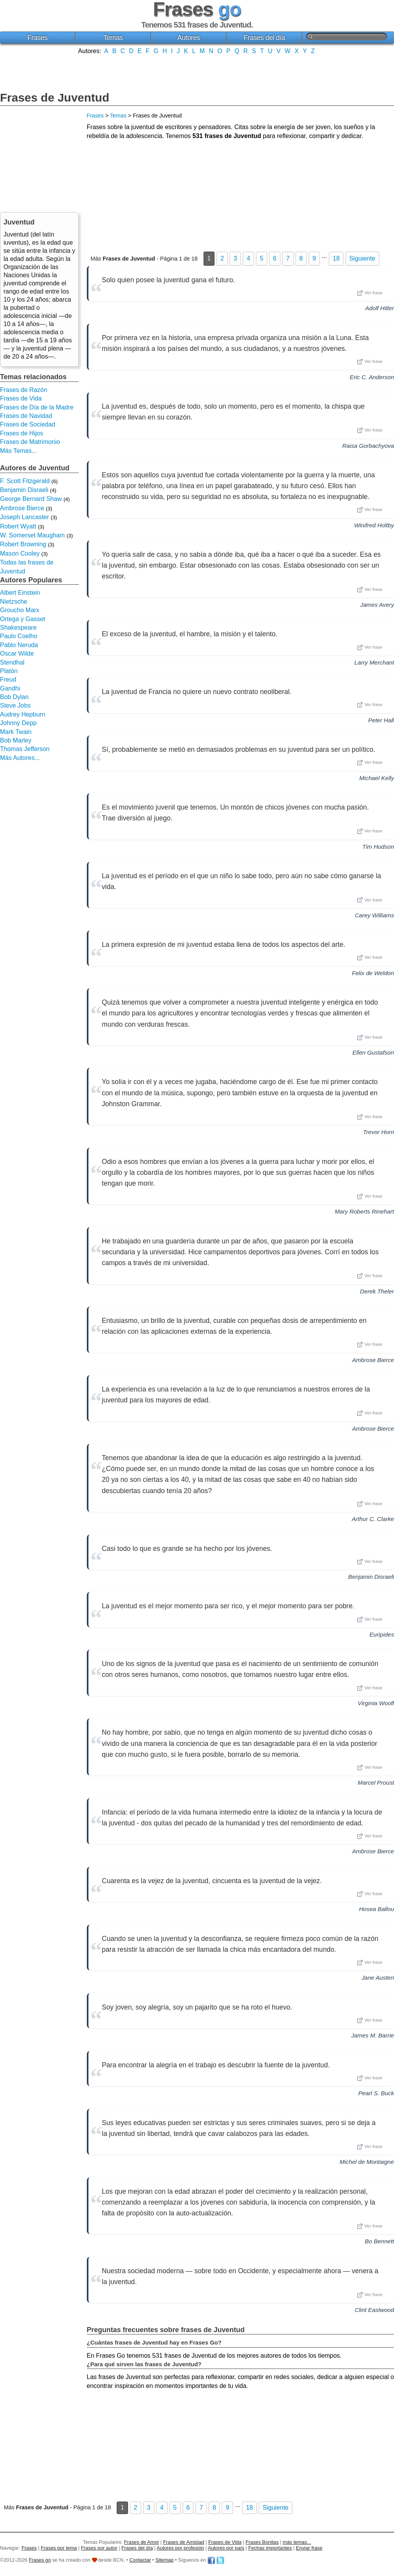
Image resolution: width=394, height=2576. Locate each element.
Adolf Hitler (379, 308)
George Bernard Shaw (31, 499)
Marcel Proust (376, 1782)
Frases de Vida (20, 398)
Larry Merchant (374, 662)
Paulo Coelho (18, 636)
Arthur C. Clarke (373, 1519)
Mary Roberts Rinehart (364, 1211)
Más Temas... (18, 450)
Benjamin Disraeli (371, 1576)
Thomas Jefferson (25, 749)
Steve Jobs (15, 705)
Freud (8, 679)
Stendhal (12, 662)
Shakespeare (18, 627)
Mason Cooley (20, 553)
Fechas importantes (270, 2548)
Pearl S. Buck (376, 2093)
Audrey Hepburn (22, 714)
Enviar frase (309, 2548)
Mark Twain (16, 732)
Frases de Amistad (183, 2542)
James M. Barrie (372, 2035)
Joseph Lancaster (24, 517)
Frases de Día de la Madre (36, 407)
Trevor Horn (378, 1132)
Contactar (140, 2560)
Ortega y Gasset (22, 619)
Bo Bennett (379, 2241)
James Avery (377, 604)
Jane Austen (377, 1977)
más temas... (297, 2542)
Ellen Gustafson (373, 1052)
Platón (8, 671)
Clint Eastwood (374, 2310)
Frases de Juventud (54, 97)
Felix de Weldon (373, 973)
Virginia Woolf (376, 1703)
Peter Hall (381, 720)
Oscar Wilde (17, 653)
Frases (38, 37)
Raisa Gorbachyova (368, 445)
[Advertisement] (197, 72)
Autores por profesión (180, 2548)
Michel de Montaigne (367, 2161)
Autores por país (226, 2548)
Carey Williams (374, 915)
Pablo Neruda (19, 645)
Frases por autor (99, 2548)
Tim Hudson (378, 846)
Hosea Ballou (376, 1909)
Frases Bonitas (261, 2542)
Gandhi (10, 688)
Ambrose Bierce (373, 1360)
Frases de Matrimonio (30, 442)
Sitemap (165, 2560)
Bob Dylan (14, 697)
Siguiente (362, 258)
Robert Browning (23, 544)
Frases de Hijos (21, 433)
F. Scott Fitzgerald (25, 481)
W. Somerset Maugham (32, 535)
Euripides (382, 1634)
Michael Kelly (376, 778)
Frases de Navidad (26, 416)
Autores (188, 37)
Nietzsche (13, 601)
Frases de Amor (141, 2542)
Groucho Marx (19, 610)
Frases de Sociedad (27, 424)
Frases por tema (59, 2548)
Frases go (40, 2560)
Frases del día (264, 37)
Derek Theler (377, 1291)
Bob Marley (15, 740)
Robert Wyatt (18, 526)
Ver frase (369, 293)
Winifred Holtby (374, 525)
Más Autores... (20, 757)
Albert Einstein (20, 592)
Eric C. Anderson (372, 377)
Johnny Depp (18, 723)
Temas (113, 37)
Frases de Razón (23, 390)
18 (336, 258)
